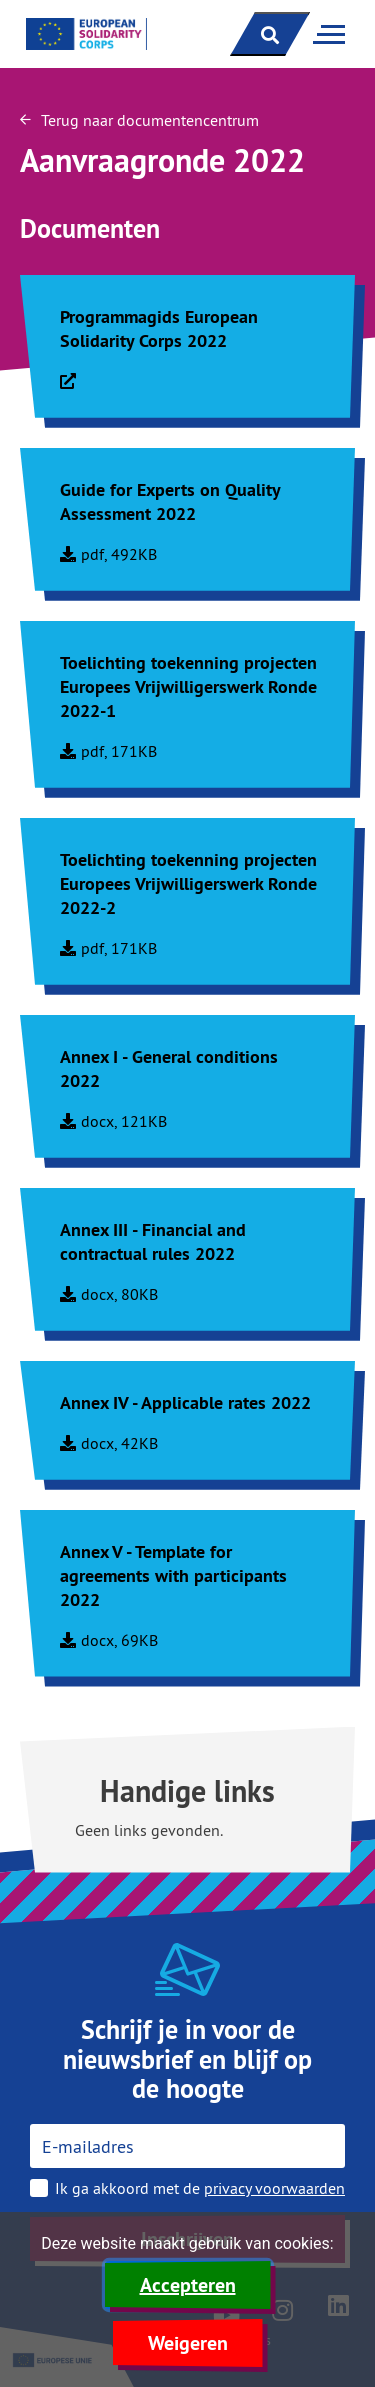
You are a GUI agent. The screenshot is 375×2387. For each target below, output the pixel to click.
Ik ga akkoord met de (200, 2188)
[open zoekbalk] (270, 34)
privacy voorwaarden (274, 2188)
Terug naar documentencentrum (139, 120)
